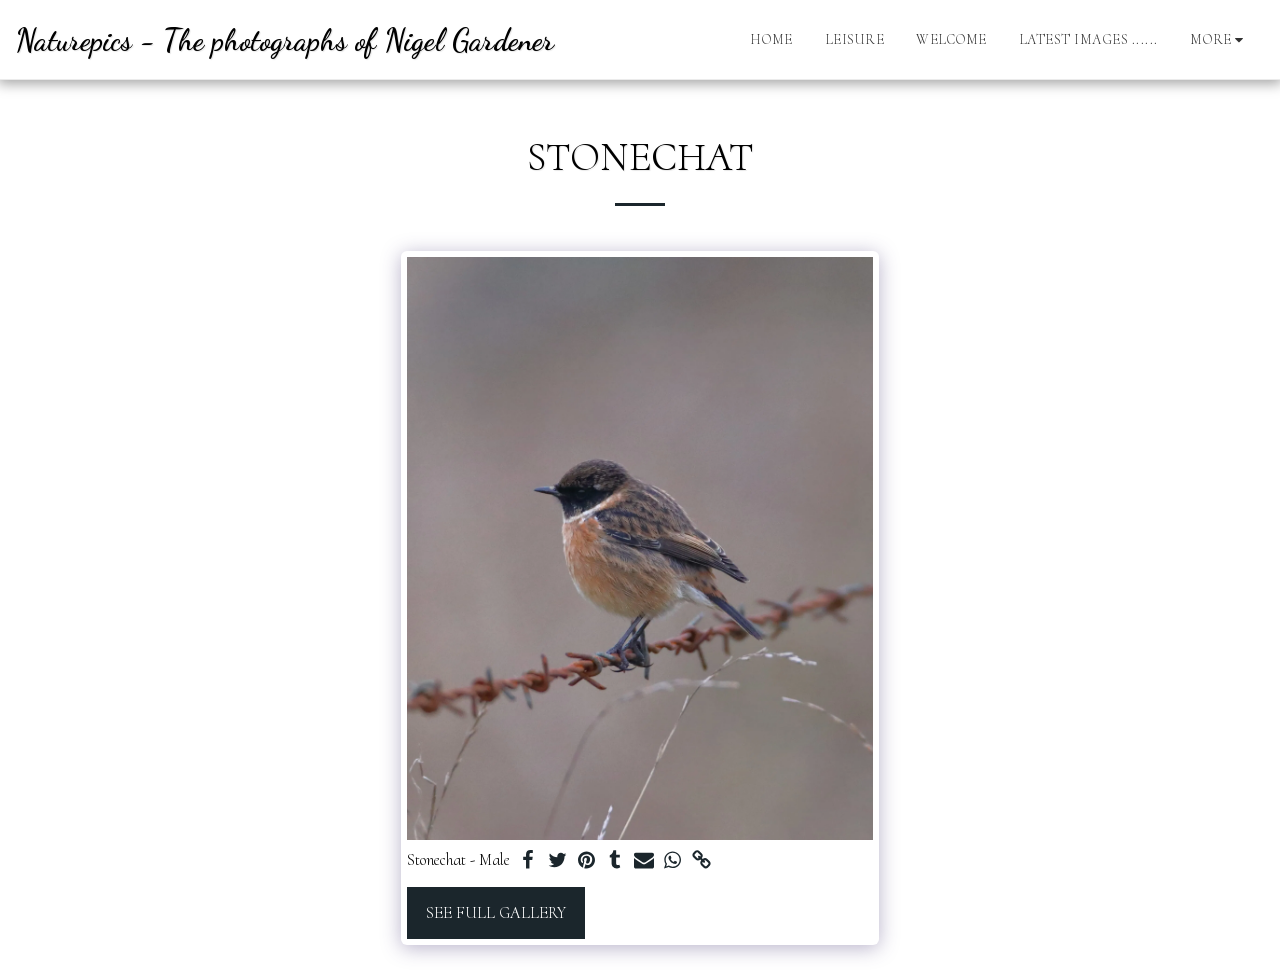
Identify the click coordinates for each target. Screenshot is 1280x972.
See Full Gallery (496, 913)
